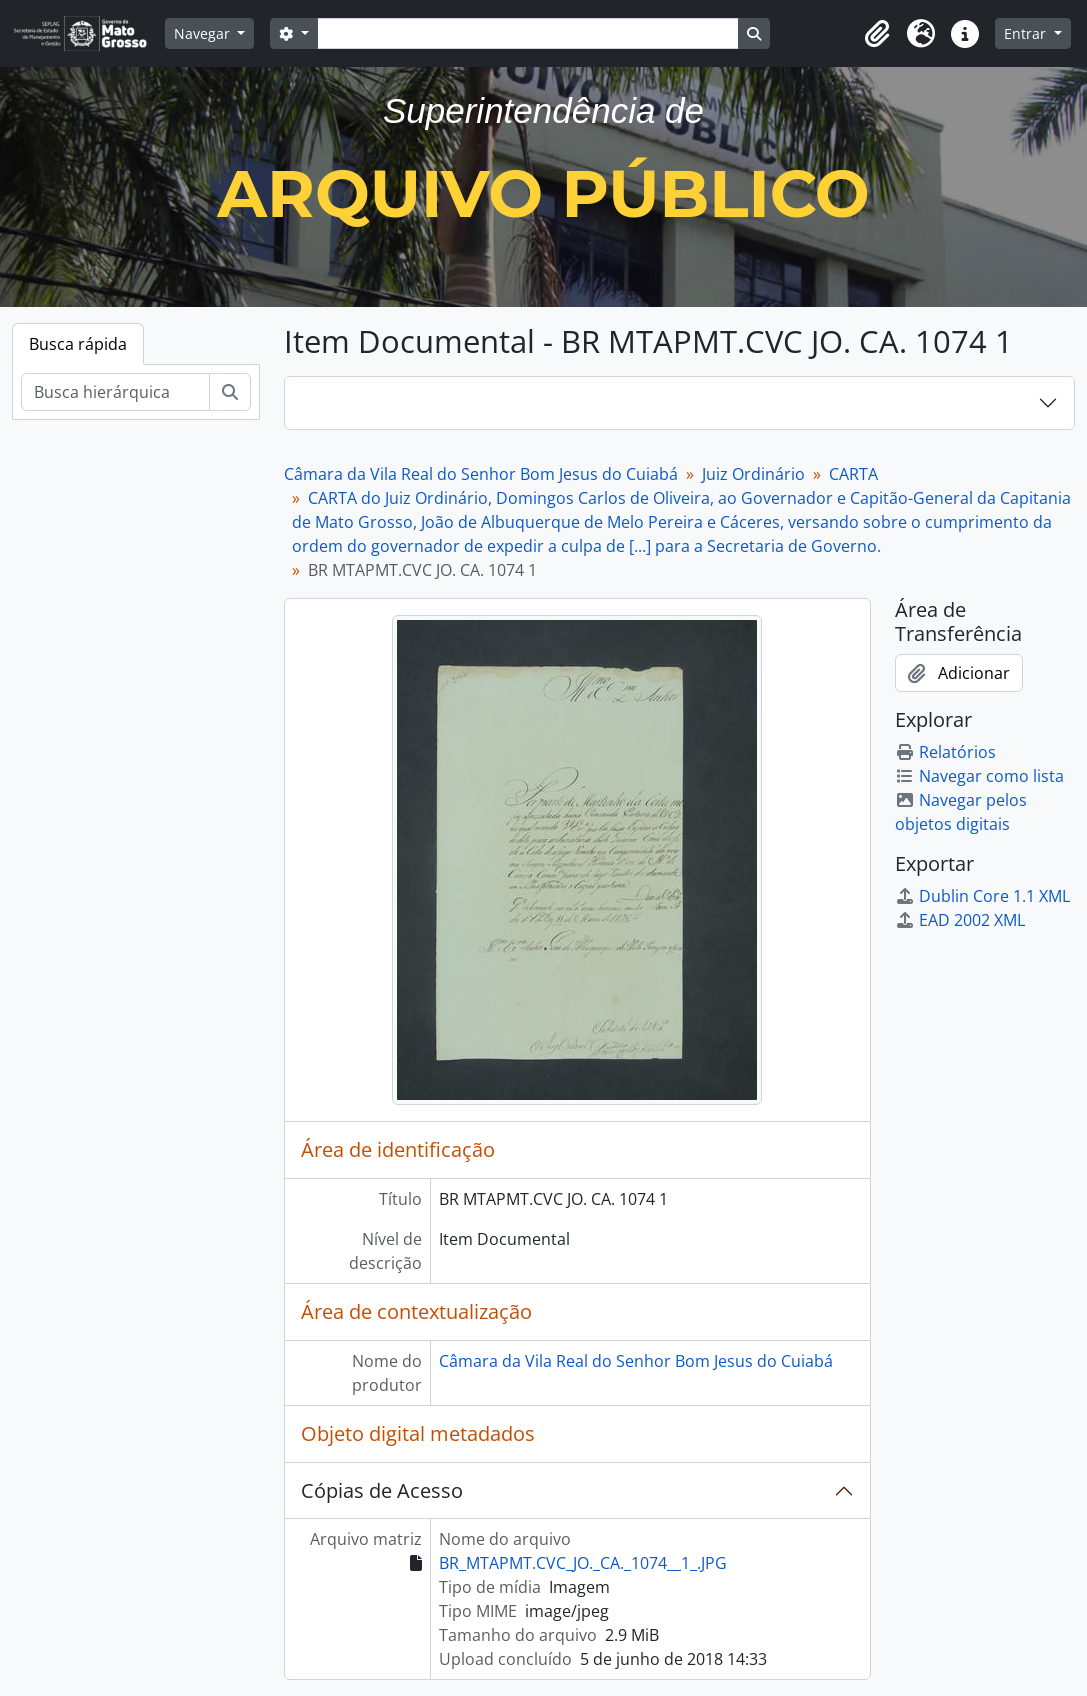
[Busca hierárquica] (115, 392)
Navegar (204, 33)
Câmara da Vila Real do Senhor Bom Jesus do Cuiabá (481, 474)
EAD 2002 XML (960, 920)
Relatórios (945, 752)
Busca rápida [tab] (78, 344)
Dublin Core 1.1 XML (982, 896)
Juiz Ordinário (753, 474)
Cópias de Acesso (382, 1490)
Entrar (1027, 33)
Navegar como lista (979, 776)
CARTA (853, 474)
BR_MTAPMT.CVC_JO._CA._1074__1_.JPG (583, 1563)
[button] (877, 34)
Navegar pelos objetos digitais (961, 812)
